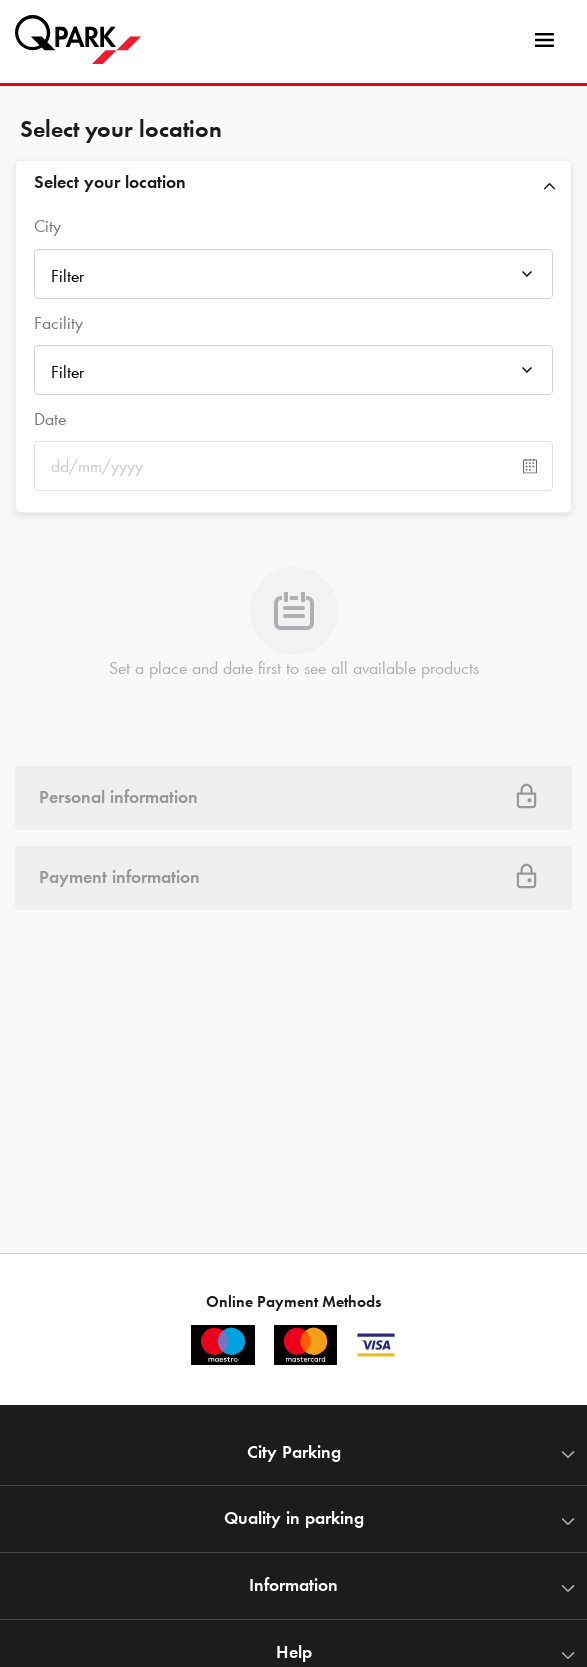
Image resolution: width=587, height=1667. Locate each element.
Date (50, 419)
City (47, 226)
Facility (58, 323)
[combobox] (293, 279)
